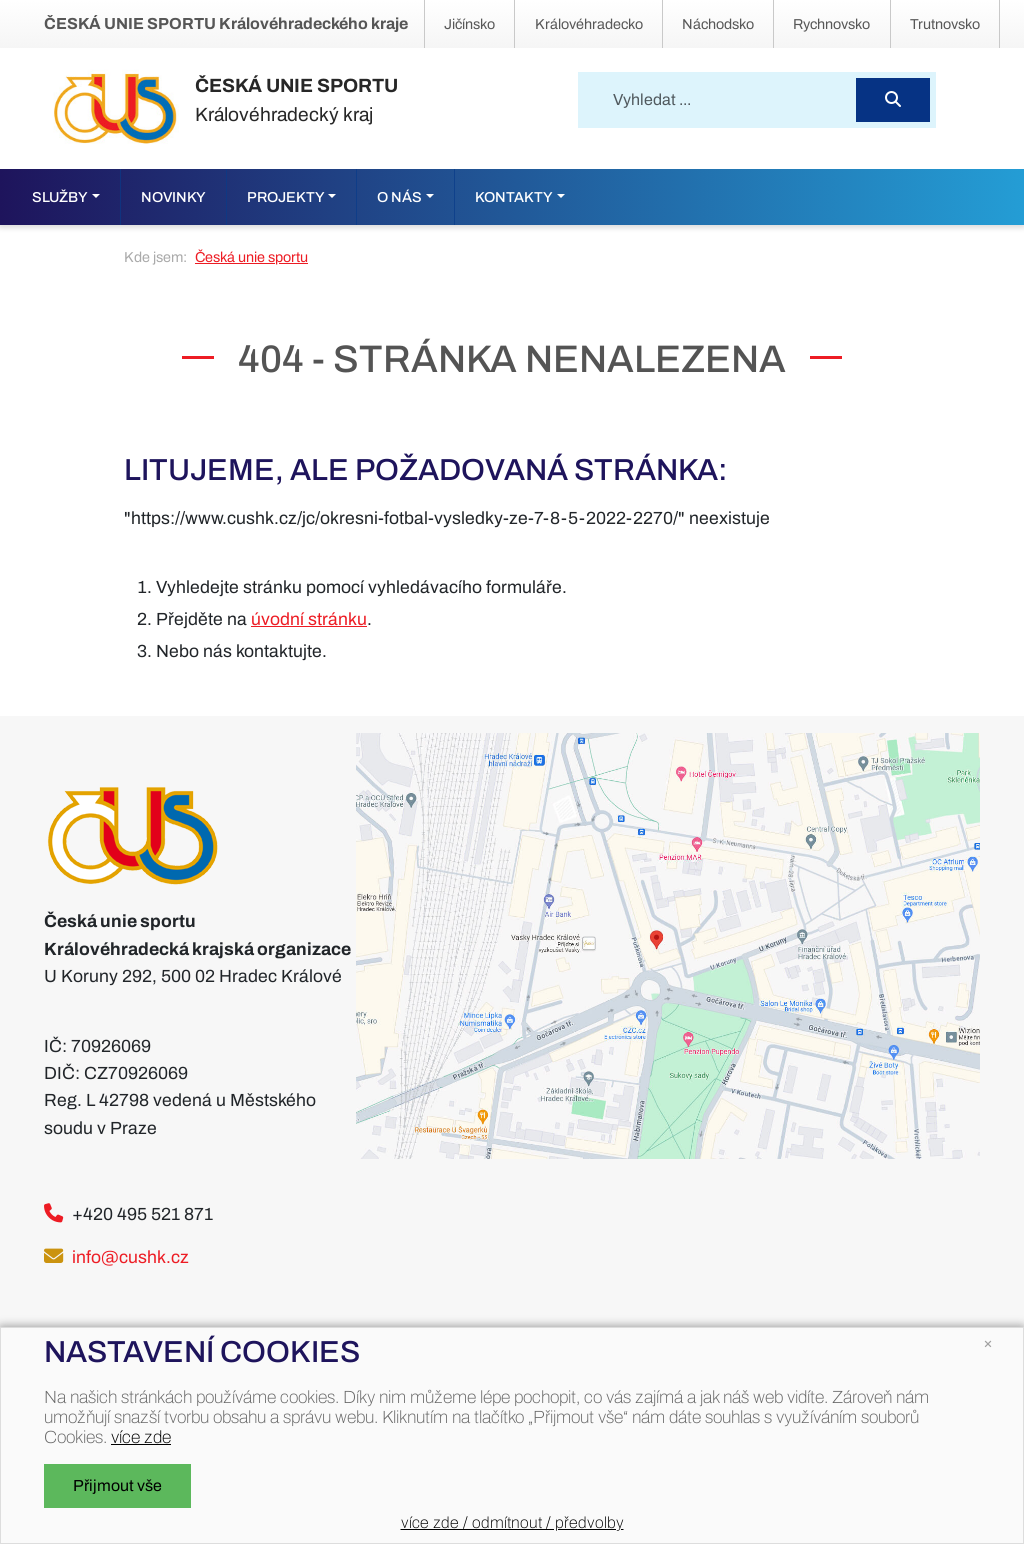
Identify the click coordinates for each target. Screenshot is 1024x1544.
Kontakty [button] (514, 197)
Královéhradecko (589, 24)
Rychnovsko (831, 24)
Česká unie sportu (251, 257)
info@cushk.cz (130, 1257)
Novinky (173, 197)
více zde (141, 1437)
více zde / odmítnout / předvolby (512, 1522)
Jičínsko (469, 24)
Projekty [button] (286, 197)
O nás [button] (399, 197)
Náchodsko (718, 24)
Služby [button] (60, 197)
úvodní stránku (309, 619)
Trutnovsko (945, 24)
